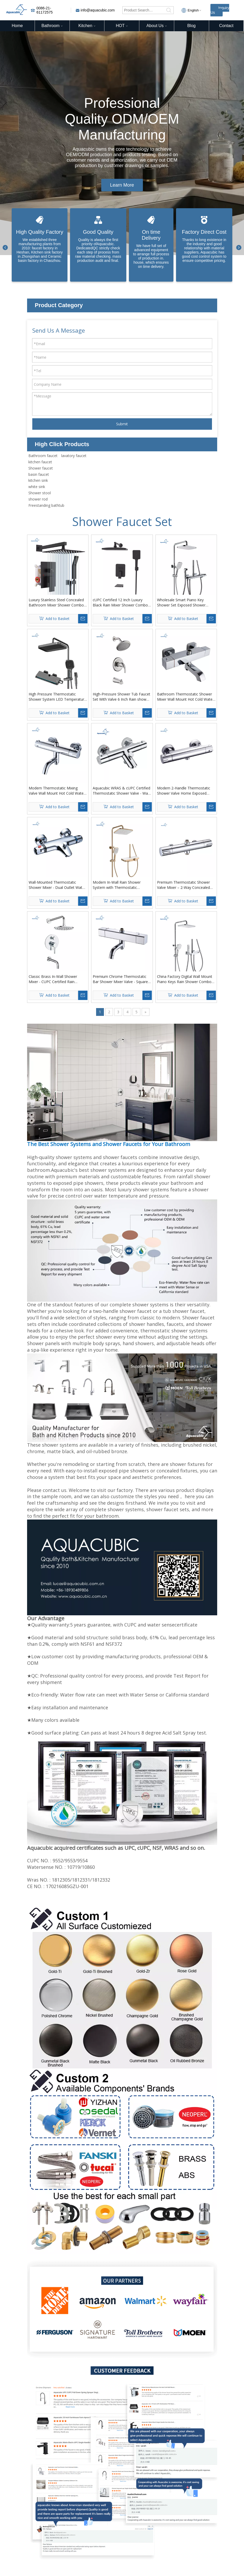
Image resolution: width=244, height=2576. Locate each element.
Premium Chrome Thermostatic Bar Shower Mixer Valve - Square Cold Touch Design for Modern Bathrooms (120, 979)
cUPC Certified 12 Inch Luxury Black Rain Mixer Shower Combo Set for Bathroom (120, 602)
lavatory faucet (73, 455)
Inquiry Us (219, 10)
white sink (36, 486)
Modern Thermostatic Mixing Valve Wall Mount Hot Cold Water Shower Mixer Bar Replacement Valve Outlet (57, 791)
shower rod (38, 499)
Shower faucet (40, 468)
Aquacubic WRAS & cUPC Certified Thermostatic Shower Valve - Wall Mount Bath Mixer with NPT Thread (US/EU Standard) (121, 791)
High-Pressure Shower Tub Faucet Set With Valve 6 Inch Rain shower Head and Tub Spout (121, 697)
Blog (191, 25)
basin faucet (38, 474)
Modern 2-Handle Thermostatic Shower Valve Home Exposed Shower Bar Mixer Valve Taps (183, 791)
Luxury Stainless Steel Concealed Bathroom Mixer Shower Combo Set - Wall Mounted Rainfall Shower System (56, 602)
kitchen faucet (40, 461)
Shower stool (39, 492)
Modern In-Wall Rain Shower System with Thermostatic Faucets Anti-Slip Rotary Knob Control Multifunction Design (118, 885)
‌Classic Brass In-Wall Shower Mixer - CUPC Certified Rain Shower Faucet (53, 979)
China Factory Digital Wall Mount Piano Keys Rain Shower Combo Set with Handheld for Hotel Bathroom (184, 979)
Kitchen (87, 25)
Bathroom (52, 25)
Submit (122, 423)
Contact (226, 25)
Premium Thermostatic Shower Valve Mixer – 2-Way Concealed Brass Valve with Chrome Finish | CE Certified (185, 885)
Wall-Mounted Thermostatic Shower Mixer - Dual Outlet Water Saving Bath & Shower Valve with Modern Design (57, 885)
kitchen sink (38, 480)
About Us (156, 25)
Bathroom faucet (43, 455)
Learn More (122, 185)
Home (17, 25)
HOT (122, 25)
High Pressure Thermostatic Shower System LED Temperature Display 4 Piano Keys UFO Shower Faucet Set (57, 697)
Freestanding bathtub (46, 505)
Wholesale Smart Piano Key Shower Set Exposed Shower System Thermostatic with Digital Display (185, 602)
